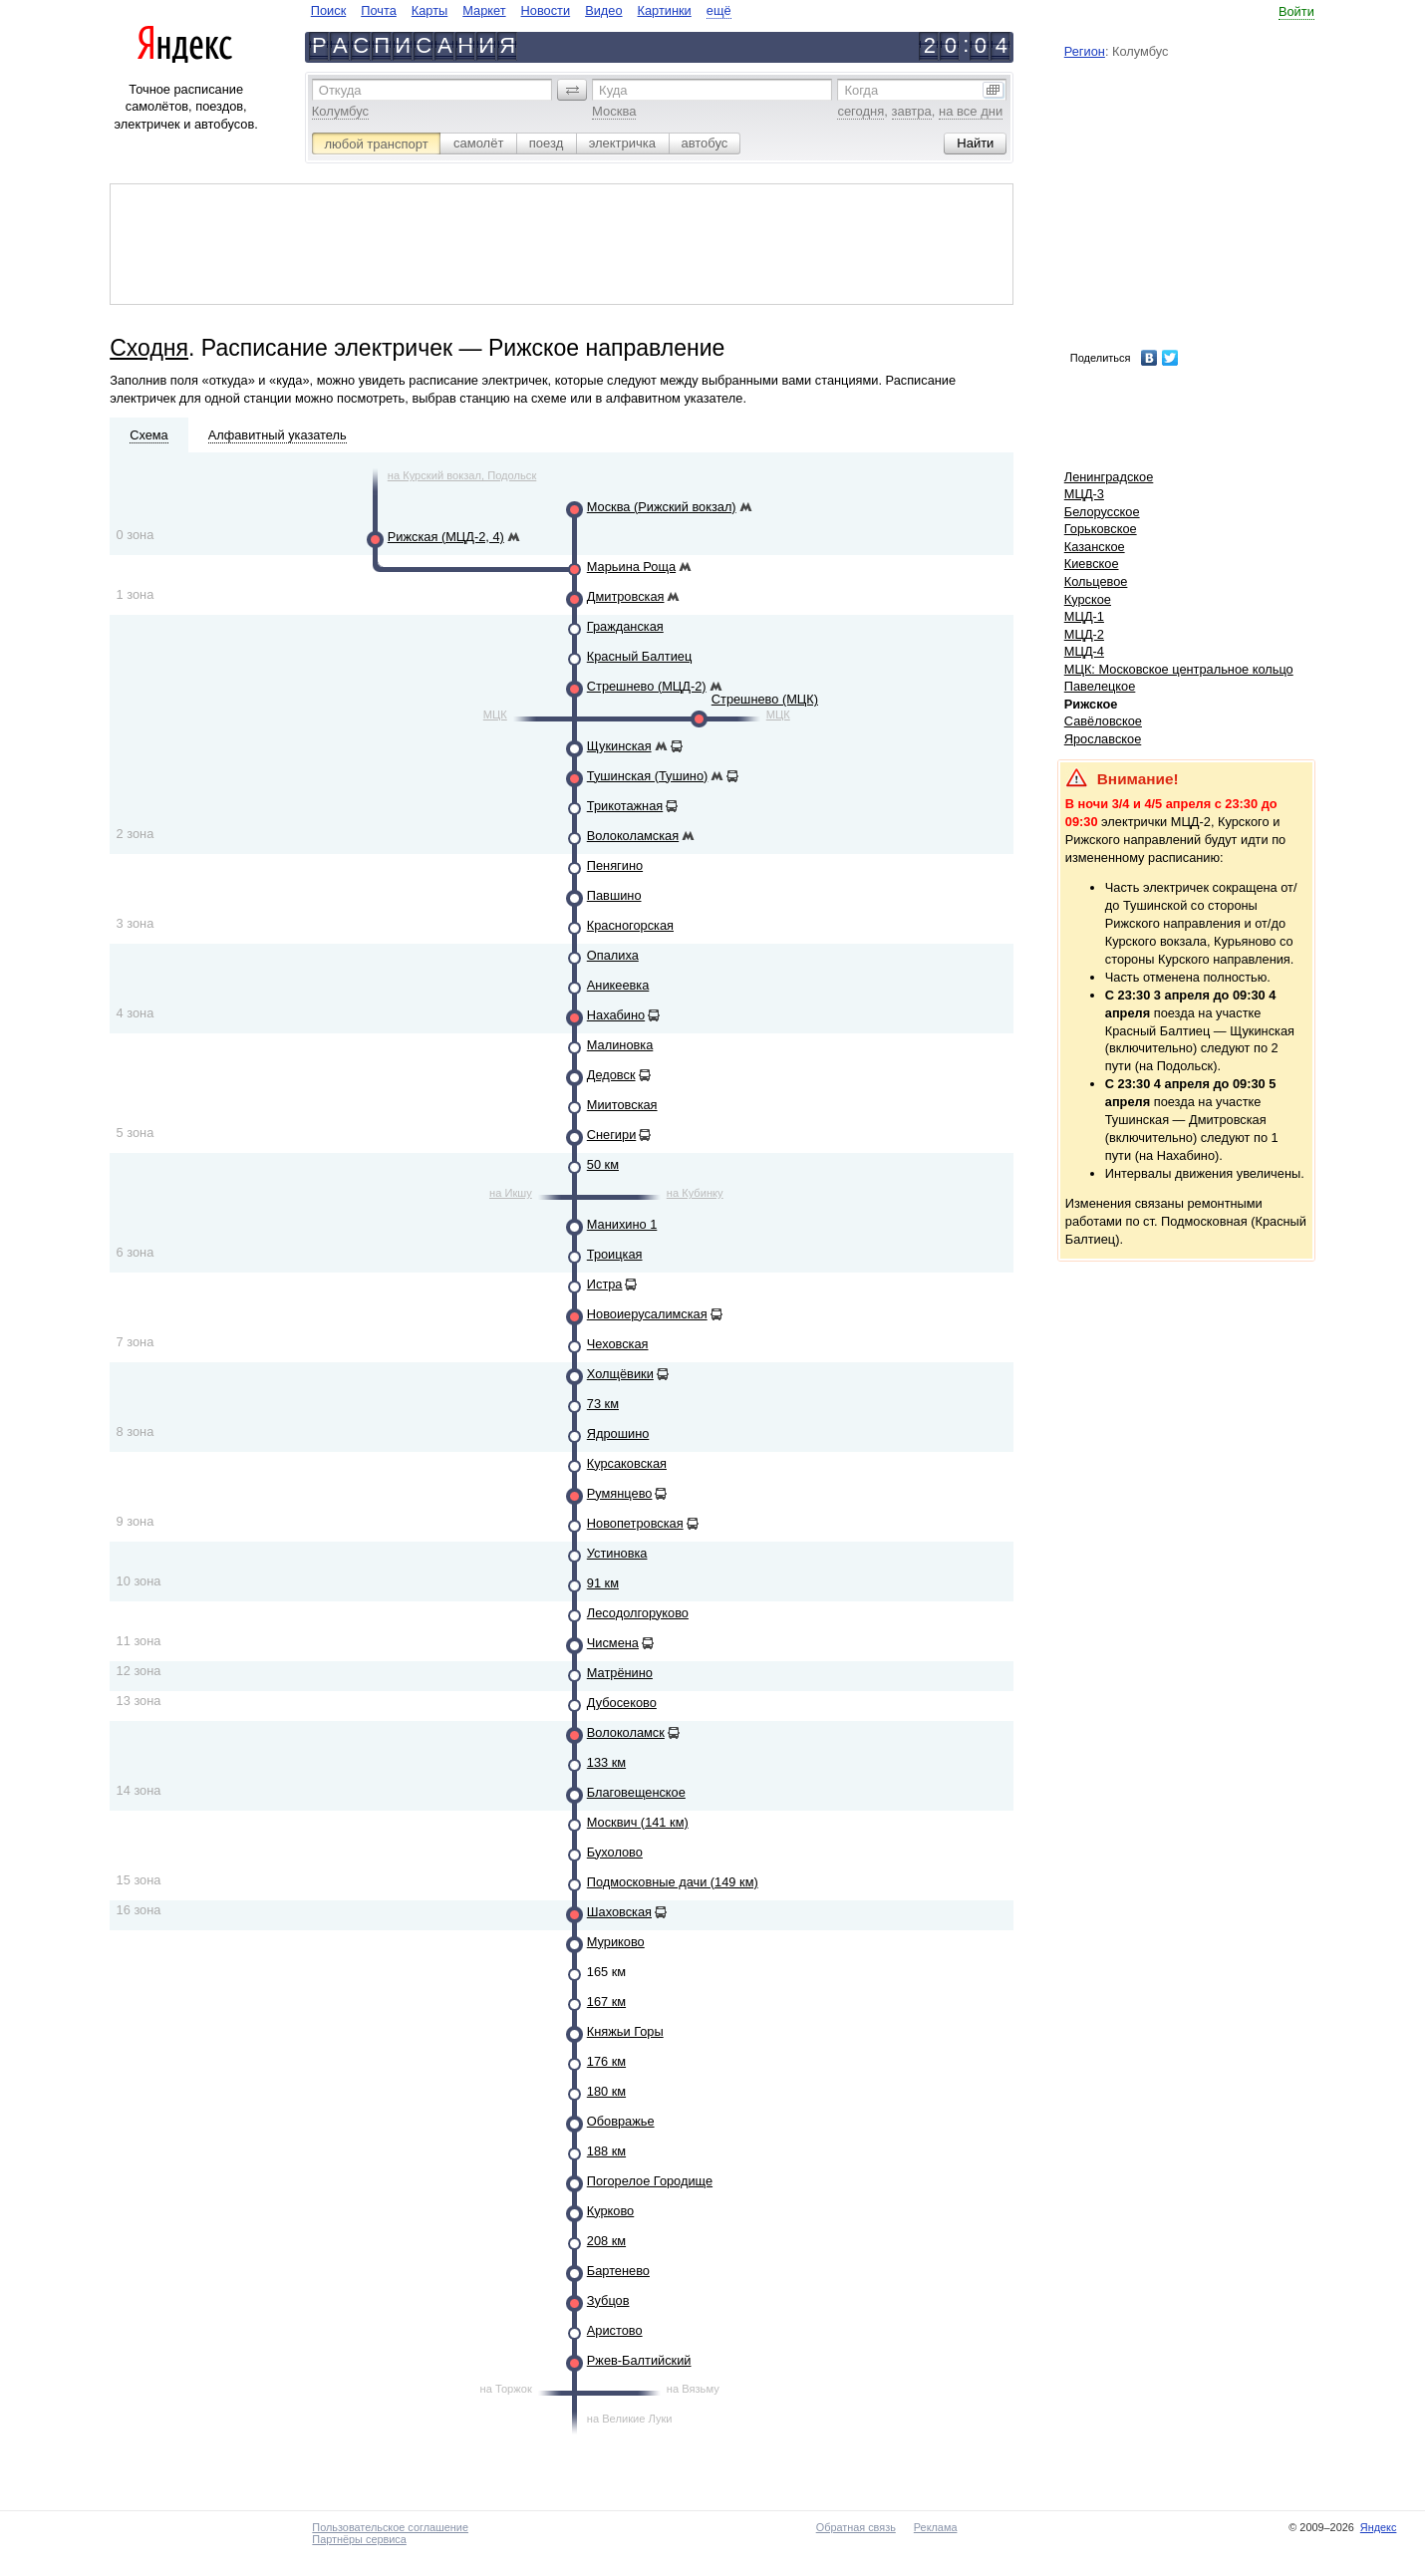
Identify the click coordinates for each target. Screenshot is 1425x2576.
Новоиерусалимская (647, 1313)
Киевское (1091, 563)
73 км (603, 1403)
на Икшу (510, 1193)
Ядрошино (618, 1433)
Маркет (483, 10)
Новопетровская (635, 1523)
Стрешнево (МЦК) (765, 699)
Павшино (614, 895)
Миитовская (622, 1104)
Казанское (1094, 546)
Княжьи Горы (625, 2031)
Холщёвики (620, 1373)
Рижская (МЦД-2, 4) (446, 536)
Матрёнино (620, 1672)
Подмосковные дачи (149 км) (672, 1881)
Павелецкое (1100, 686)
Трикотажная (625, 805)
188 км (606, 2151)
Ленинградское (1109, 476)
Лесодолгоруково (638, 1612)
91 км (603, 1582)
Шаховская (619, 1911)
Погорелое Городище (649, 2180)
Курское (1087, 599)
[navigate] (521, 10)
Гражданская (625, 626)
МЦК (495, 714)
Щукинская (619, 745)
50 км (603, 1164)
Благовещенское (636, 1792)
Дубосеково (622, 1702)
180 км (606, 2091)
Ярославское (1103, 738)
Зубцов (608, 2300)
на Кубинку (695, 1193)
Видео (603, 10)
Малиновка (620, 1044)
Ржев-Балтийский (639, 2360)
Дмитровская (626, 596)
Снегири (612, 1134)
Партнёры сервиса (359, 2539)
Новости (546, 10)
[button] (572, 90)
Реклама (936, 2527)
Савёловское (1103, 721)
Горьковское (1100, 528)
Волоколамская (633, 835)
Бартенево (618, 2270)
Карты (429, 10)
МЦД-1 (1084, 616)
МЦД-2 (1084, 634)
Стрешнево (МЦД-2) (647, 686)
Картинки (665, 10)
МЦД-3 (1084, 493)
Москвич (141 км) (638, 1822)
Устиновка (617, 1553)
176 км (606, 2061)
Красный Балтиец (640, 656)
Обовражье (621, 2121)
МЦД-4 (1084, 651)
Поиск (328, 10)
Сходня (149, 348)
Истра (605, 1284)
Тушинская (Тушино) (647, 775)
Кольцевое (1096, 581)
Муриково (616, 1941)
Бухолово (615, 1852)
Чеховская (618, 1343)
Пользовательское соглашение (390, 2527)
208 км (606, 2240)
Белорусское (1102, 511)
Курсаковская (627, 1463)
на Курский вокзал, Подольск (462, 475)
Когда (861, 90)
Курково (610, 2210)
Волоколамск (626, 1732)
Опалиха (613, 955)
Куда (613, 90)
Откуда (340, 90)
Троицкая (615, 1254)
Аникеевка (618, 985)
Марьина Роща (631, 566)
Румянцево (620, 1493)
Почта (379, 10)
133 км (606, 1762)
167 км (606, 2001)
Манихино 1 (622, 1224)
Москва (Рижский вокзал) (661, 506)
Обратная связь (856, 2527)
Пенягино (615, 865)
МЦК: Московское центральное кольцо (1178, 669)
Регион (1084, 51)
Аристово (615, 2330)
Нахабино (616, 1014)
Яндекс (1378, 2527)
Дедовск (611, 1074)
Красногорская (630, 925)
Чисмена (613, 1642)
